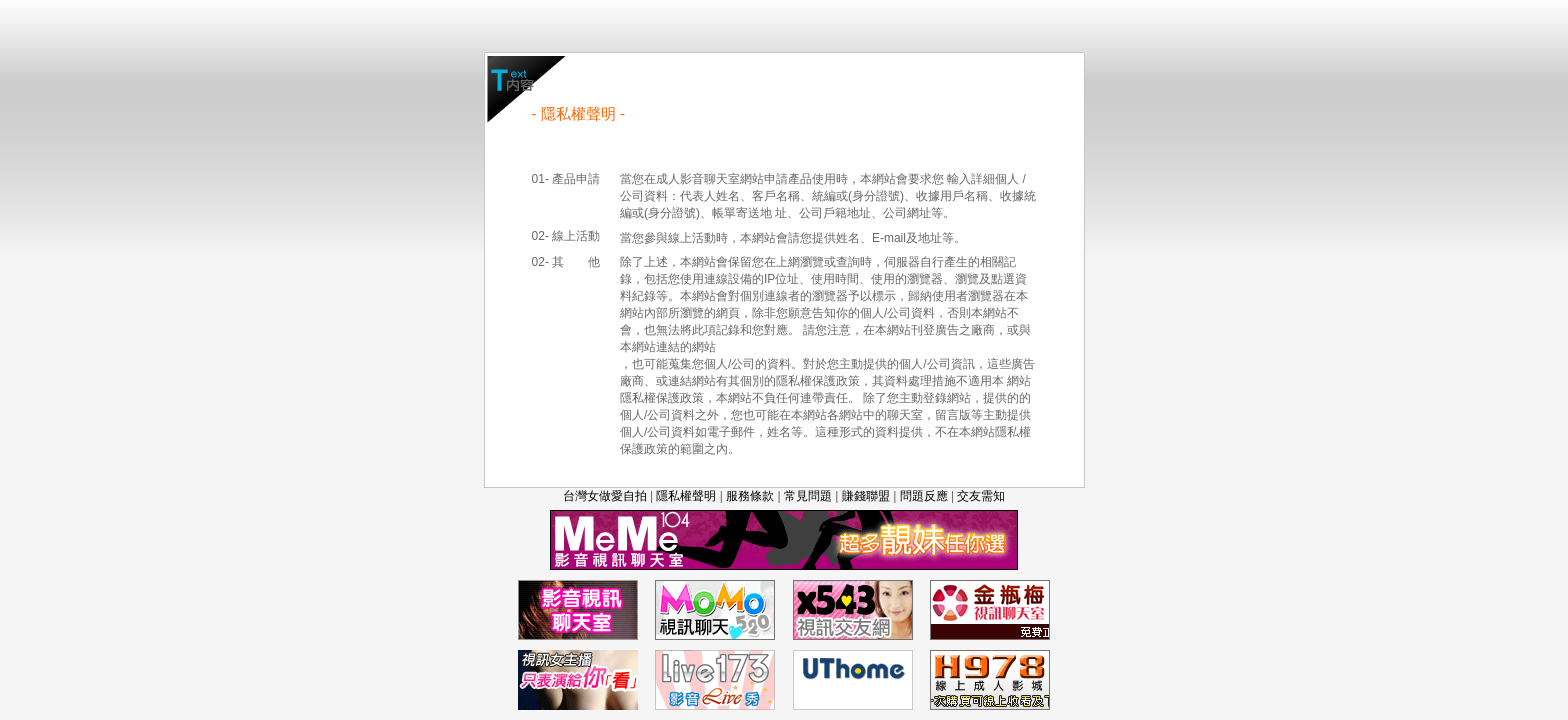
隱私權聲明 (686, 496)
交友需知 (981, 496)
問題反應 (924, 496)
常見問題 (808, 496)
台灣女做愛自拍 (605, 496)
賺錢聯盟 (866, 496)
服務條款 (750, 496)
